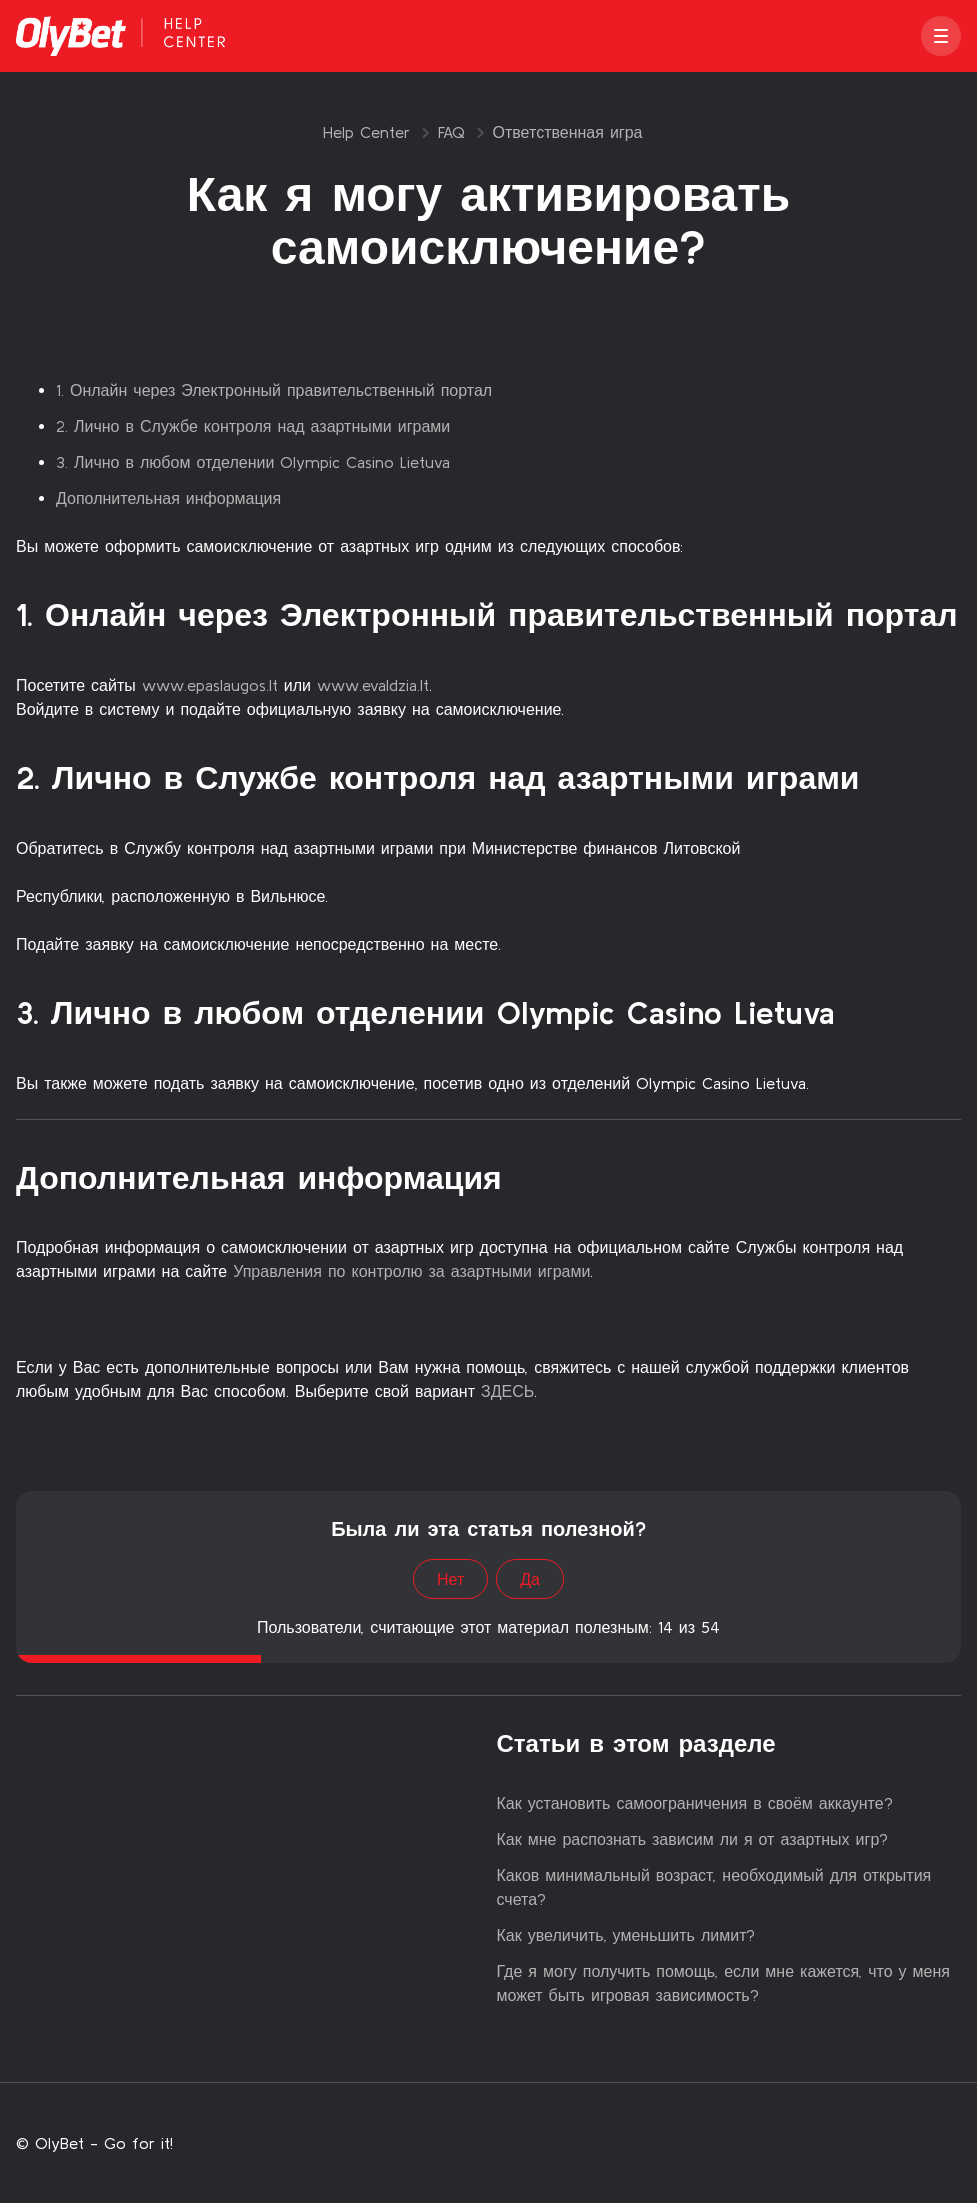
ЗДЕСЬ (504, 1391)
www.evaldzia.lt (373, 685)
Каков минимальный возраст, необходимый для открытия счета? (714, 1887)
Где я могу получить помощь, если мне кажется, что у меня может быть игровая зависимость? (724, 1983)
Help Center (366, 132)
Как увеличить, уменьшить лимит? (626, 1935)
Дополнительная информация (168, 498)
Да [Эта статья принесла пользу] (530, 1579)
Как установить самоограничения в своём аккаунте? (695, 1803)
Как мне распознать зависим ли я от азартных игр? (693, 1839)
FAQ (451, 132)
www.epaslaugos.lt (210, 685)
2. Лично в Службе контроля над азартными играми (253, 426)
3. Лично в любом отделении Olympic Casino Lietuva (253, 462)
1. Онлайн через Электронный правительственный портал (274, 390)
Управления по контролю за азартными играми (411, 1271)
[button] (941, 36)
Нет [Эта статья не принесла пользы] (450, 1579)
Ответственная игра (568, 132)
